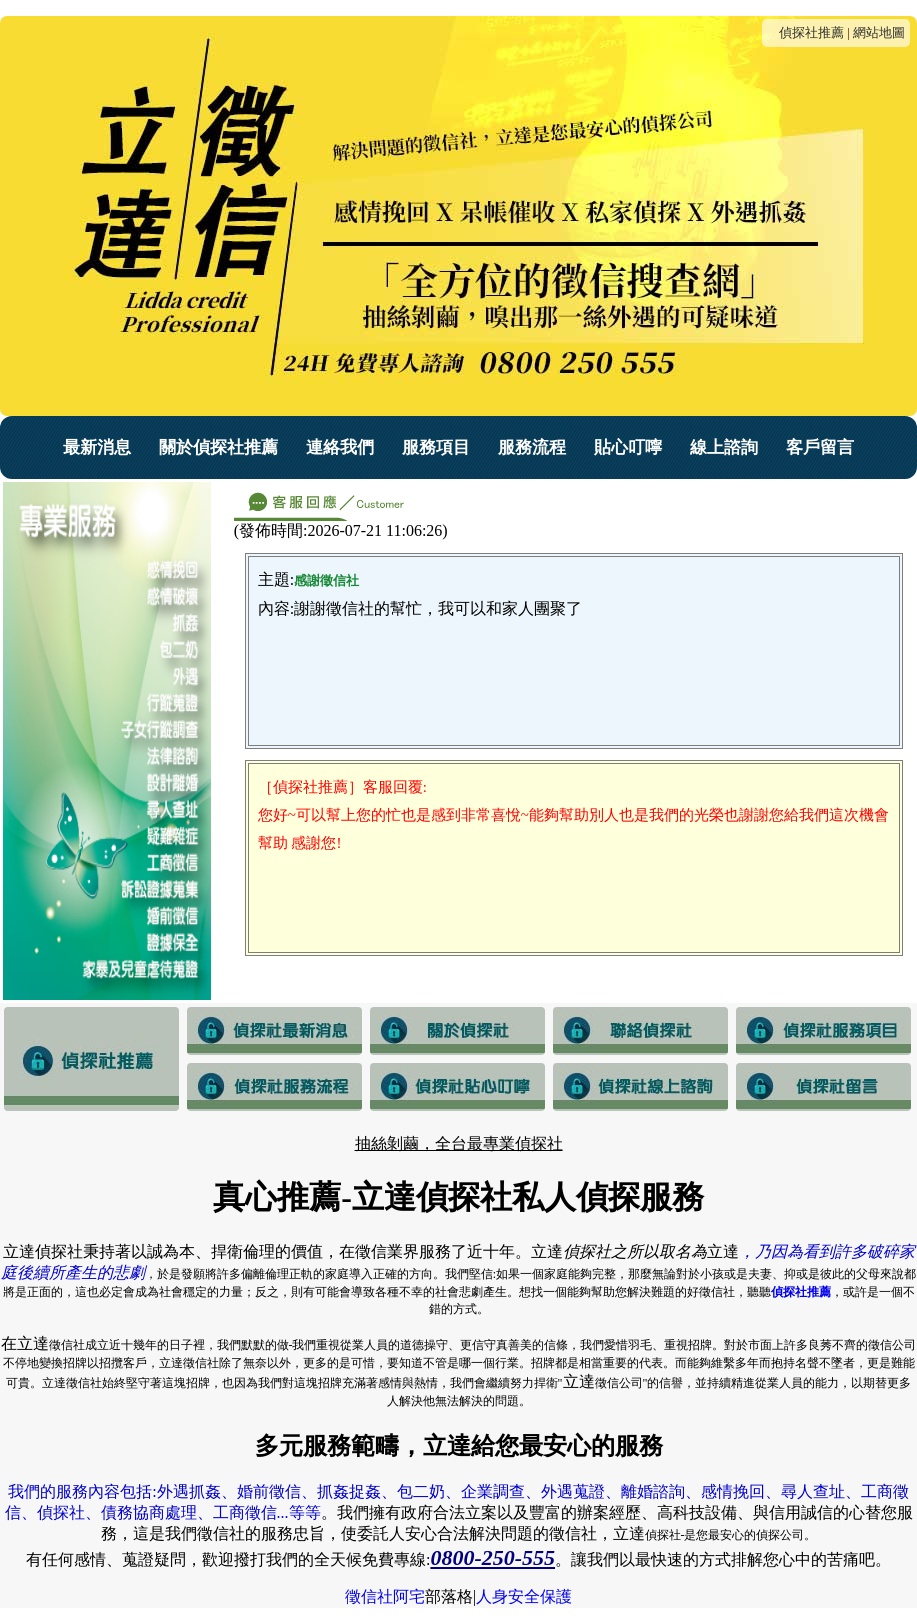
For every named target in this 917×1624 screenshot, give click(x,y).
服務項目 (436, 447)
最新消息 (97, 447)
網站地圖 (879, 32)
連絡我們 (340, 447)
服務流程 (532, 447)
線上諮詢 (724, 447)
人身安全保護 (524, 1596)
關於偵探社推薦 (218, 447)
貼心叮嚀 (628, 447)
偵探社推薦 (811, 32)
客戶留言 (820, 447)
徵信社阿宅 (385, 1596)
